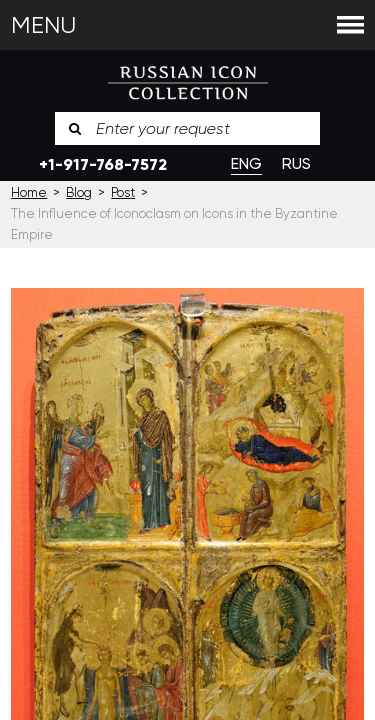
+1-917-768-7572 (103, 164)
